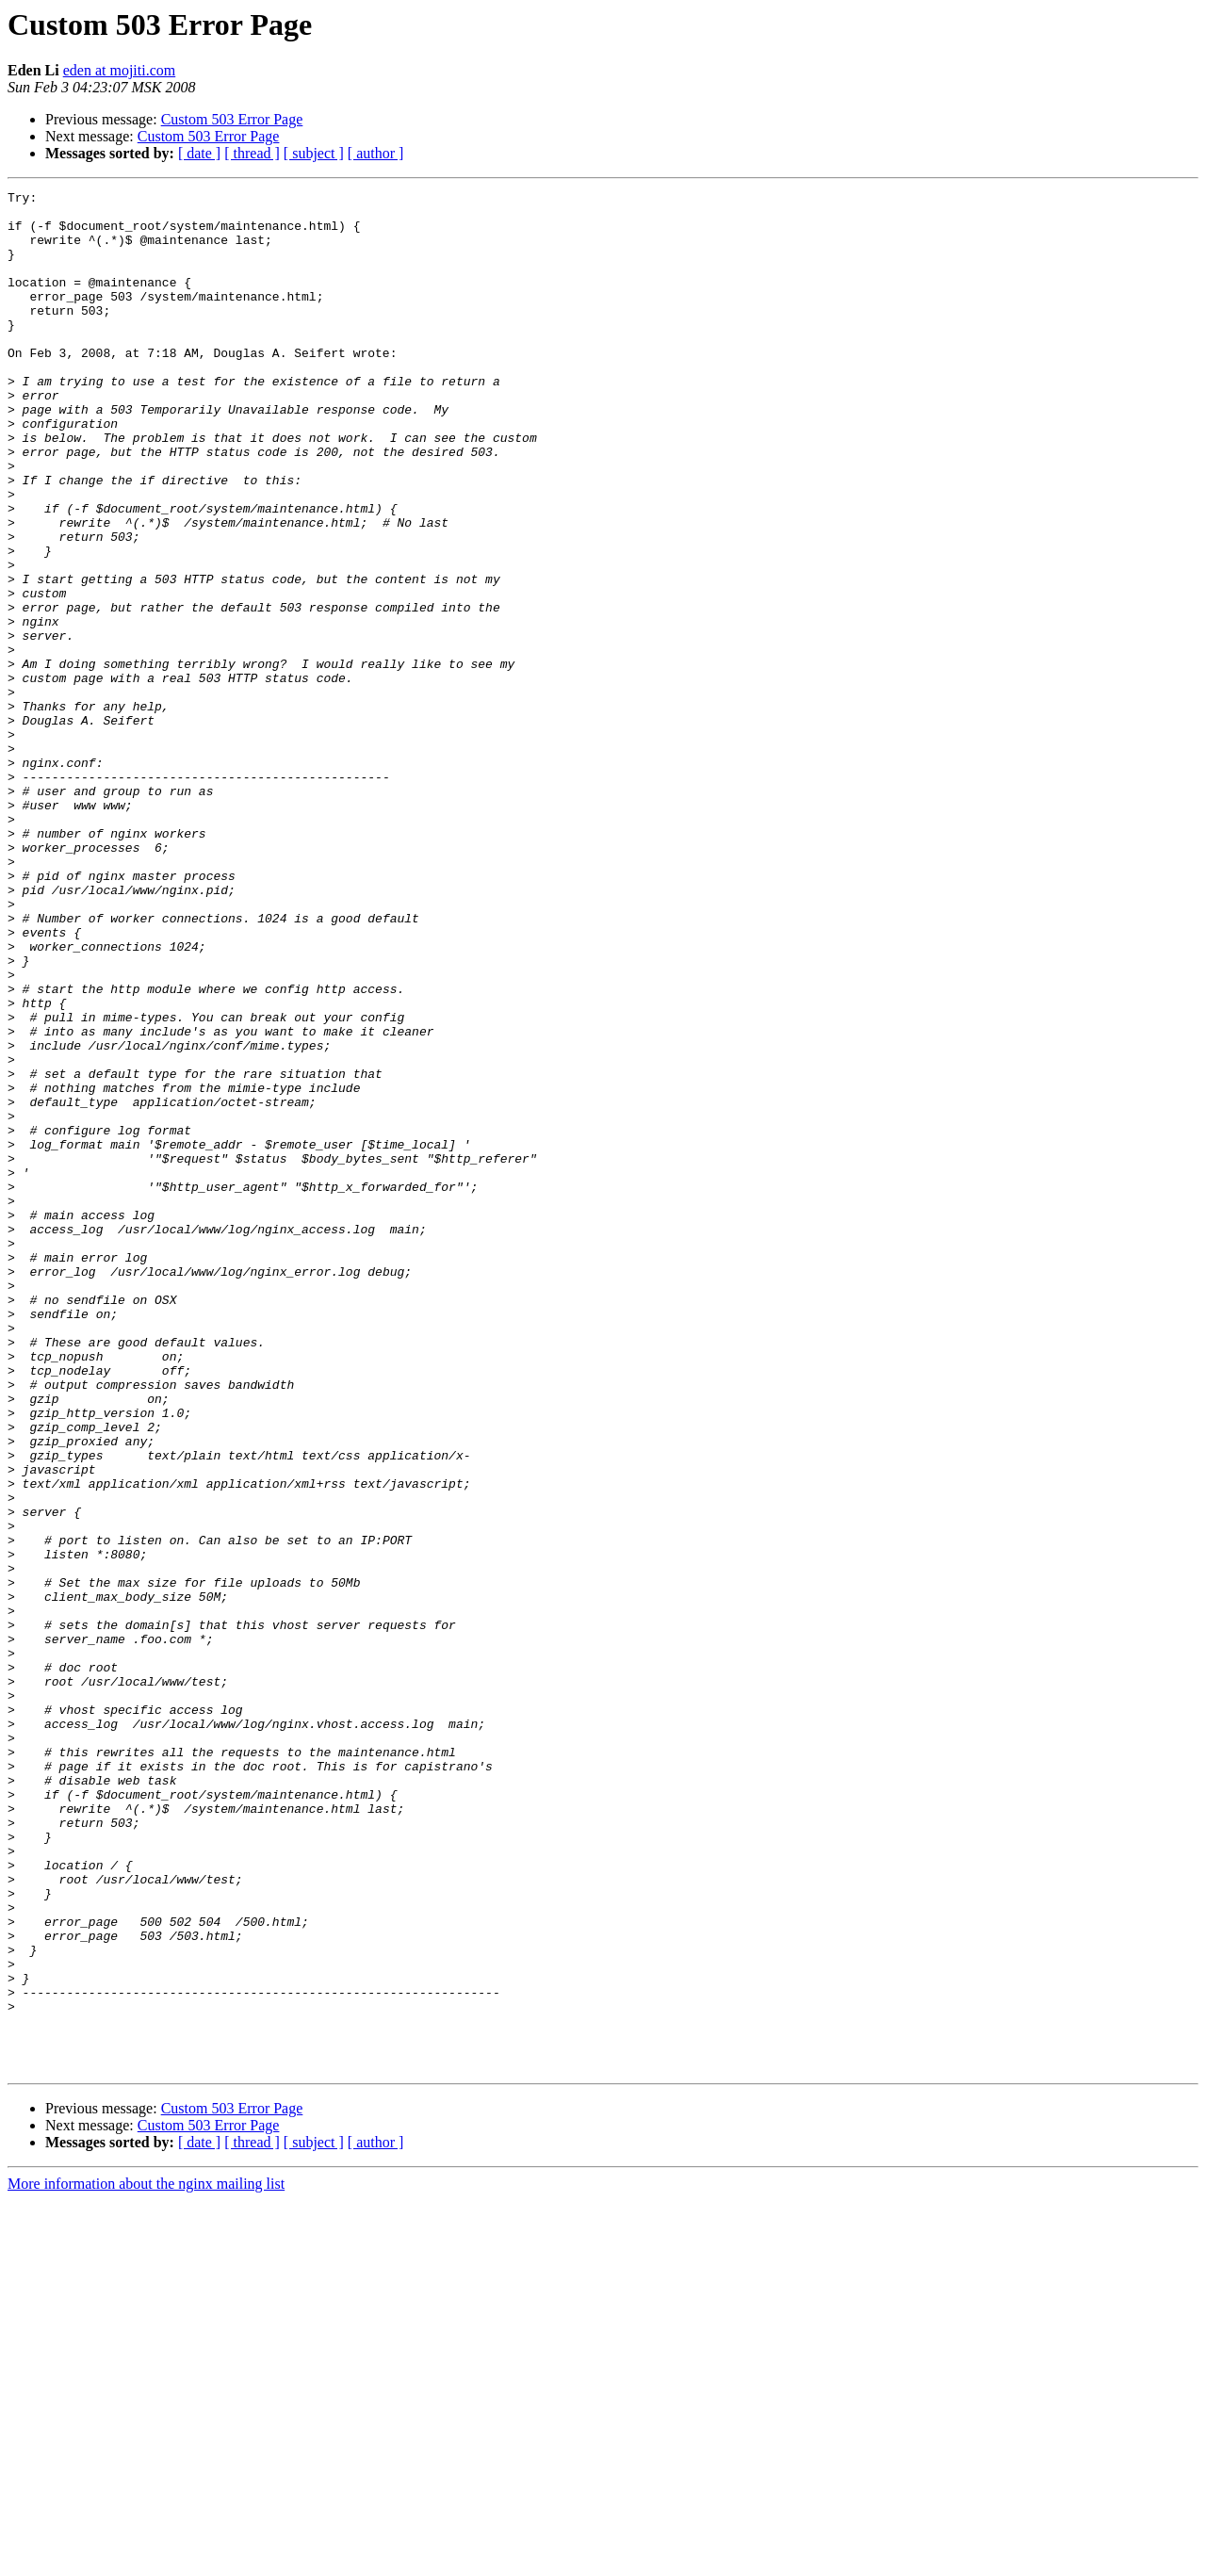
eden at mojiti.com (119, 70)
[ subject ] (314, 153)
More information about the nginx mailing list (146, 2560)
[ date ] (199, 153)
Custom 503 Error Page (232, 119)
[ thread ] (252, 153)
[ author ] (376, 153)
